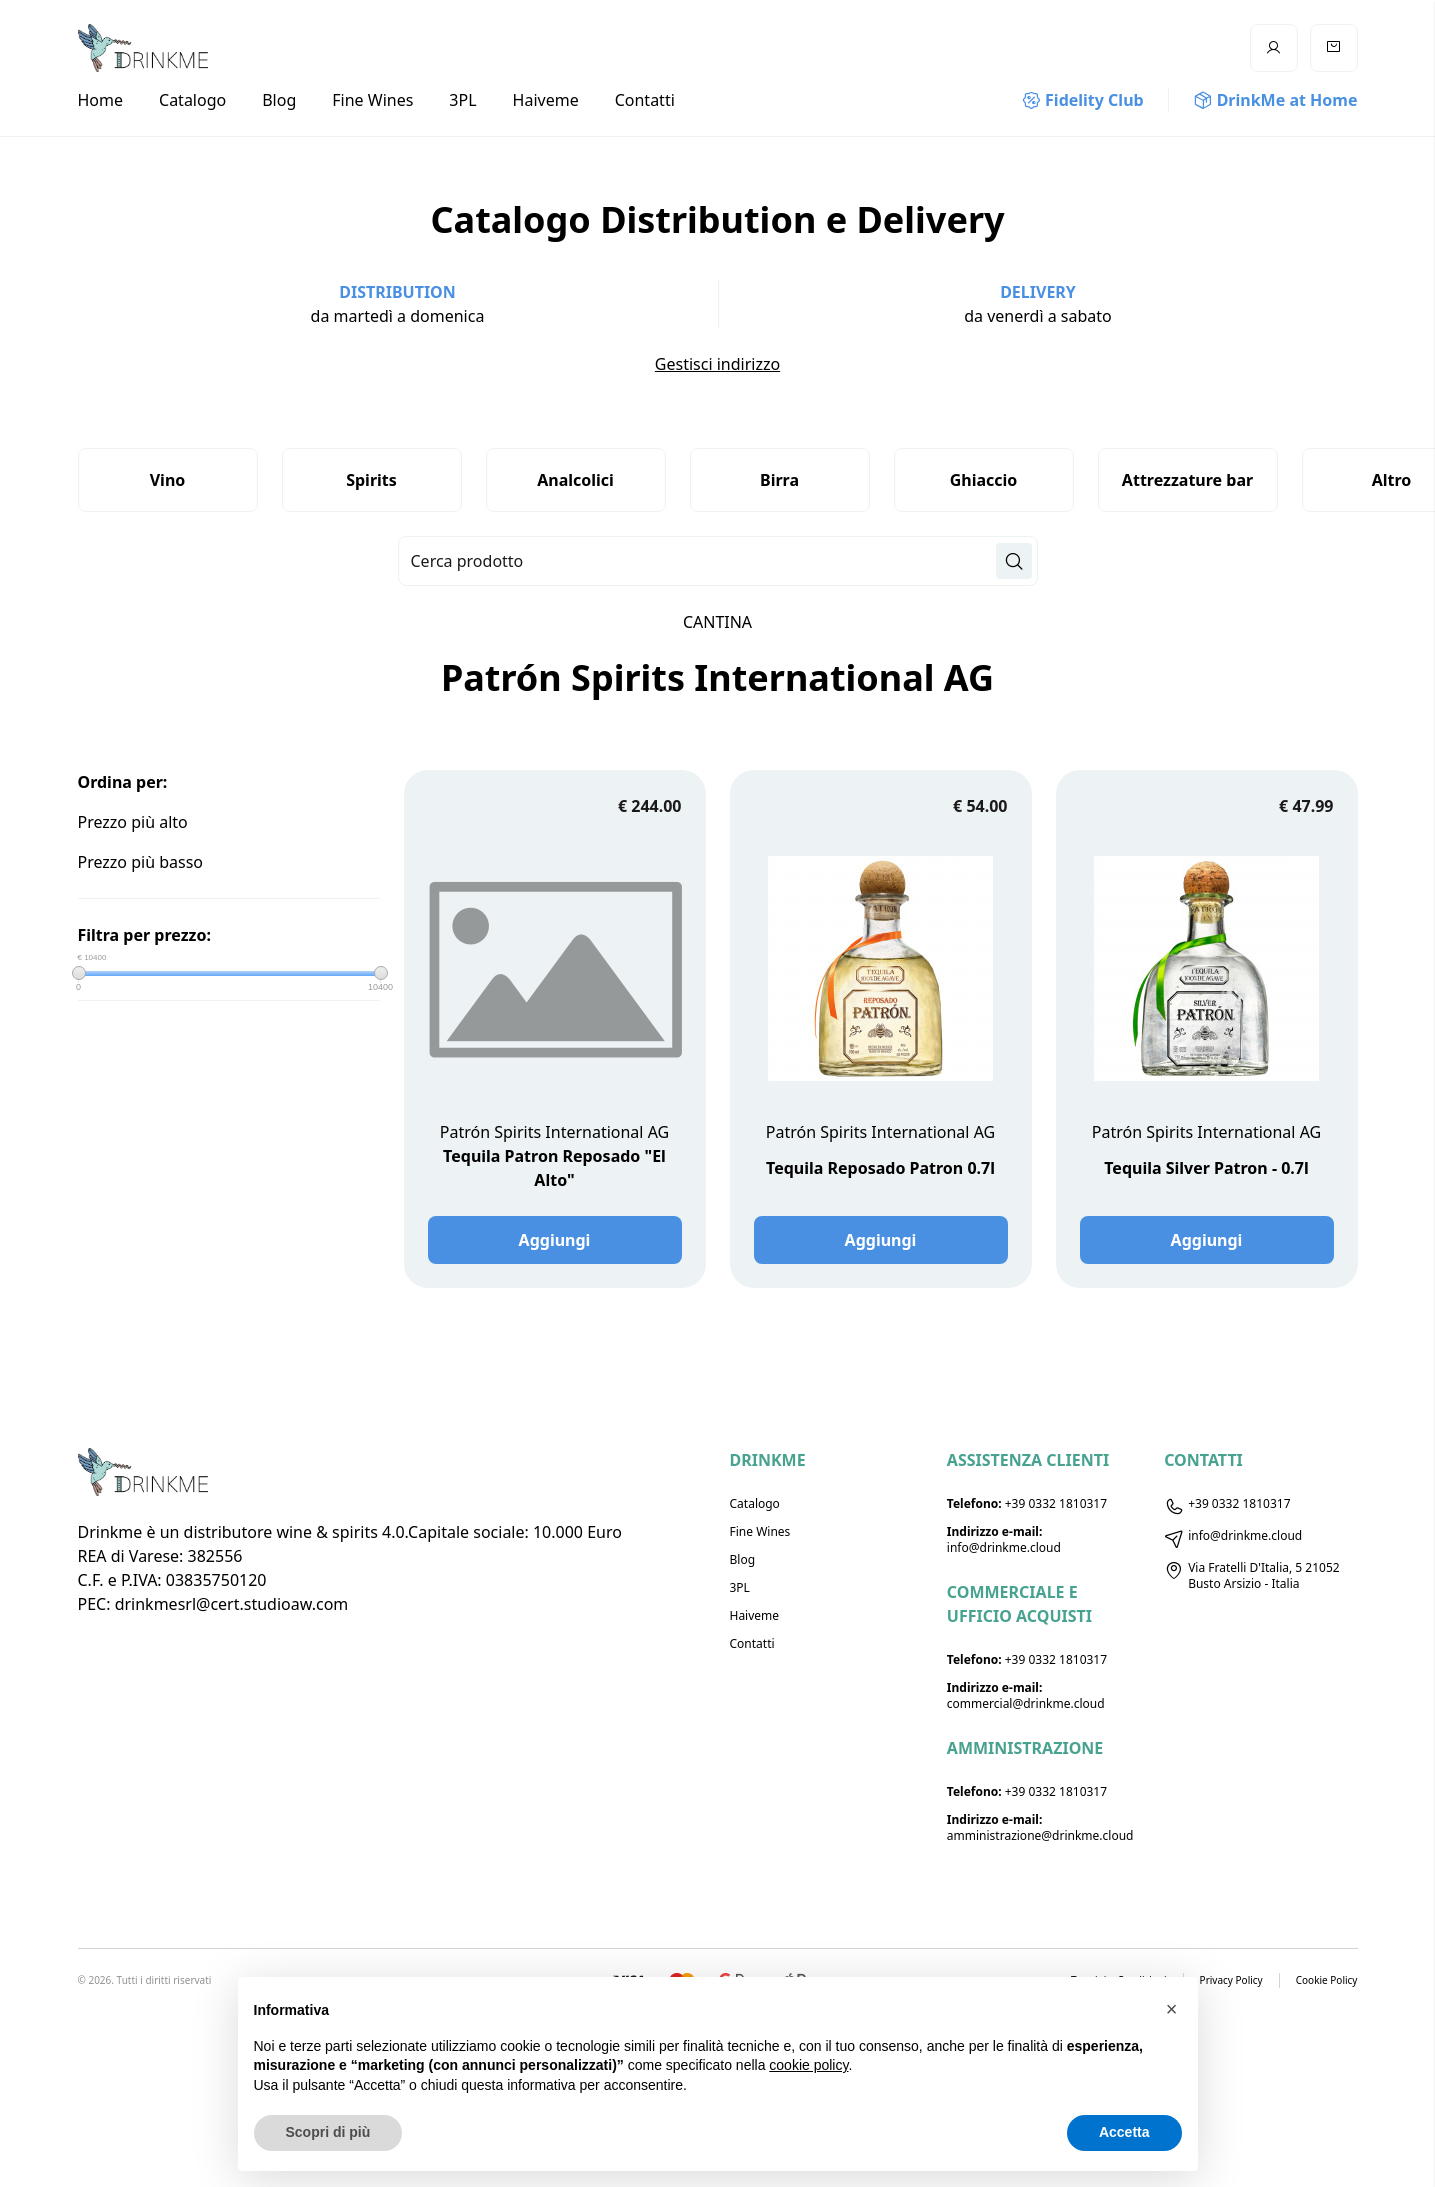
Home (101, 100)
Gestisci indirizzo (717, 364)
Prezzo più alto (133, 822)
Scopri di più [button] (328, 2132)
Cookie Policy (1327, 1980)
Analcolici (575, 480)
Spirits (371, 480)
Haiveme (546, 100)
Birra (779, 480)
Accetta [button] (1124, 2132)
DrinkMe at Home (1275, 100)
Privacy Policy (1231, 1980)
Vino (168, 480)
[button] (1172, 2009)
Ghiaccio (984, 480)
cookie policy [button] (808, 2065)
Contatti (645, 100)
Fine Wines (372, 100)
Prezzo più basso (141, 862)
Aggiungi (555, 1240)
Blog (279, 100)
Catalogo (192, 100)
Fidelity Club (1083, 100)
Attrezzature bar (1187, 480)
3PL (462, 100)
